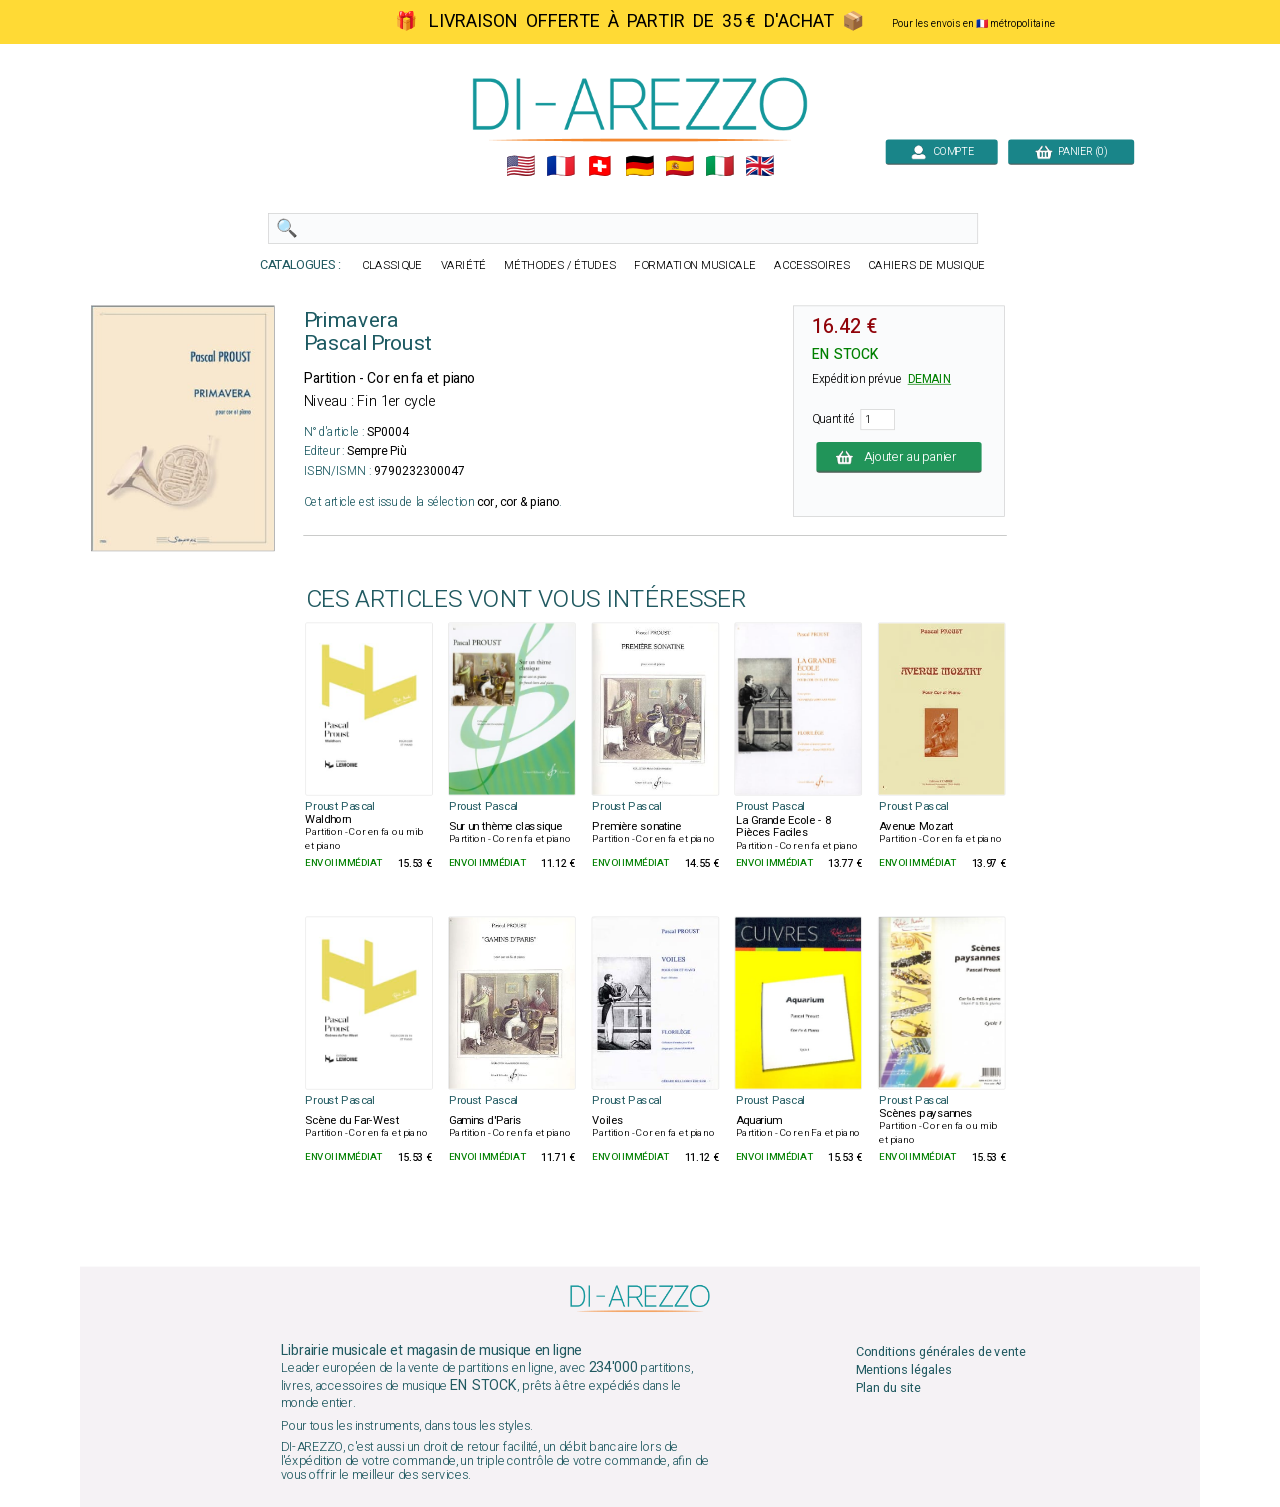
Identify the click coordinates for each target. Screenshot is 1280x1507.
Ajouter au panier (899, 456)
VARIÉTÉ (464, 265)
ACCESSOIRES (812, 265)
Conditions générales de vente (941, 1351)
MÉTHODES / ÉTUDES (560, 265)
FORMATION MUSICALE (695, 265)
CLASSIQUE (392, 265)
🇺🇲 (520, 166)
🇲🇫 (560, 166)
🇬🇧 (759, 166)
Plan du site (888, 1388)
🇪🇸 (679, 166)
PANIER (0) (1071, 151)
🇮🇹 (719, 166)
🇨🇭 (599, 166)
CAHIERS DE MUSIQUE (926, 265)
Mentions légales (904, 1369)
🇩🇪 (639, 166)
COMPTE (941, 151)
